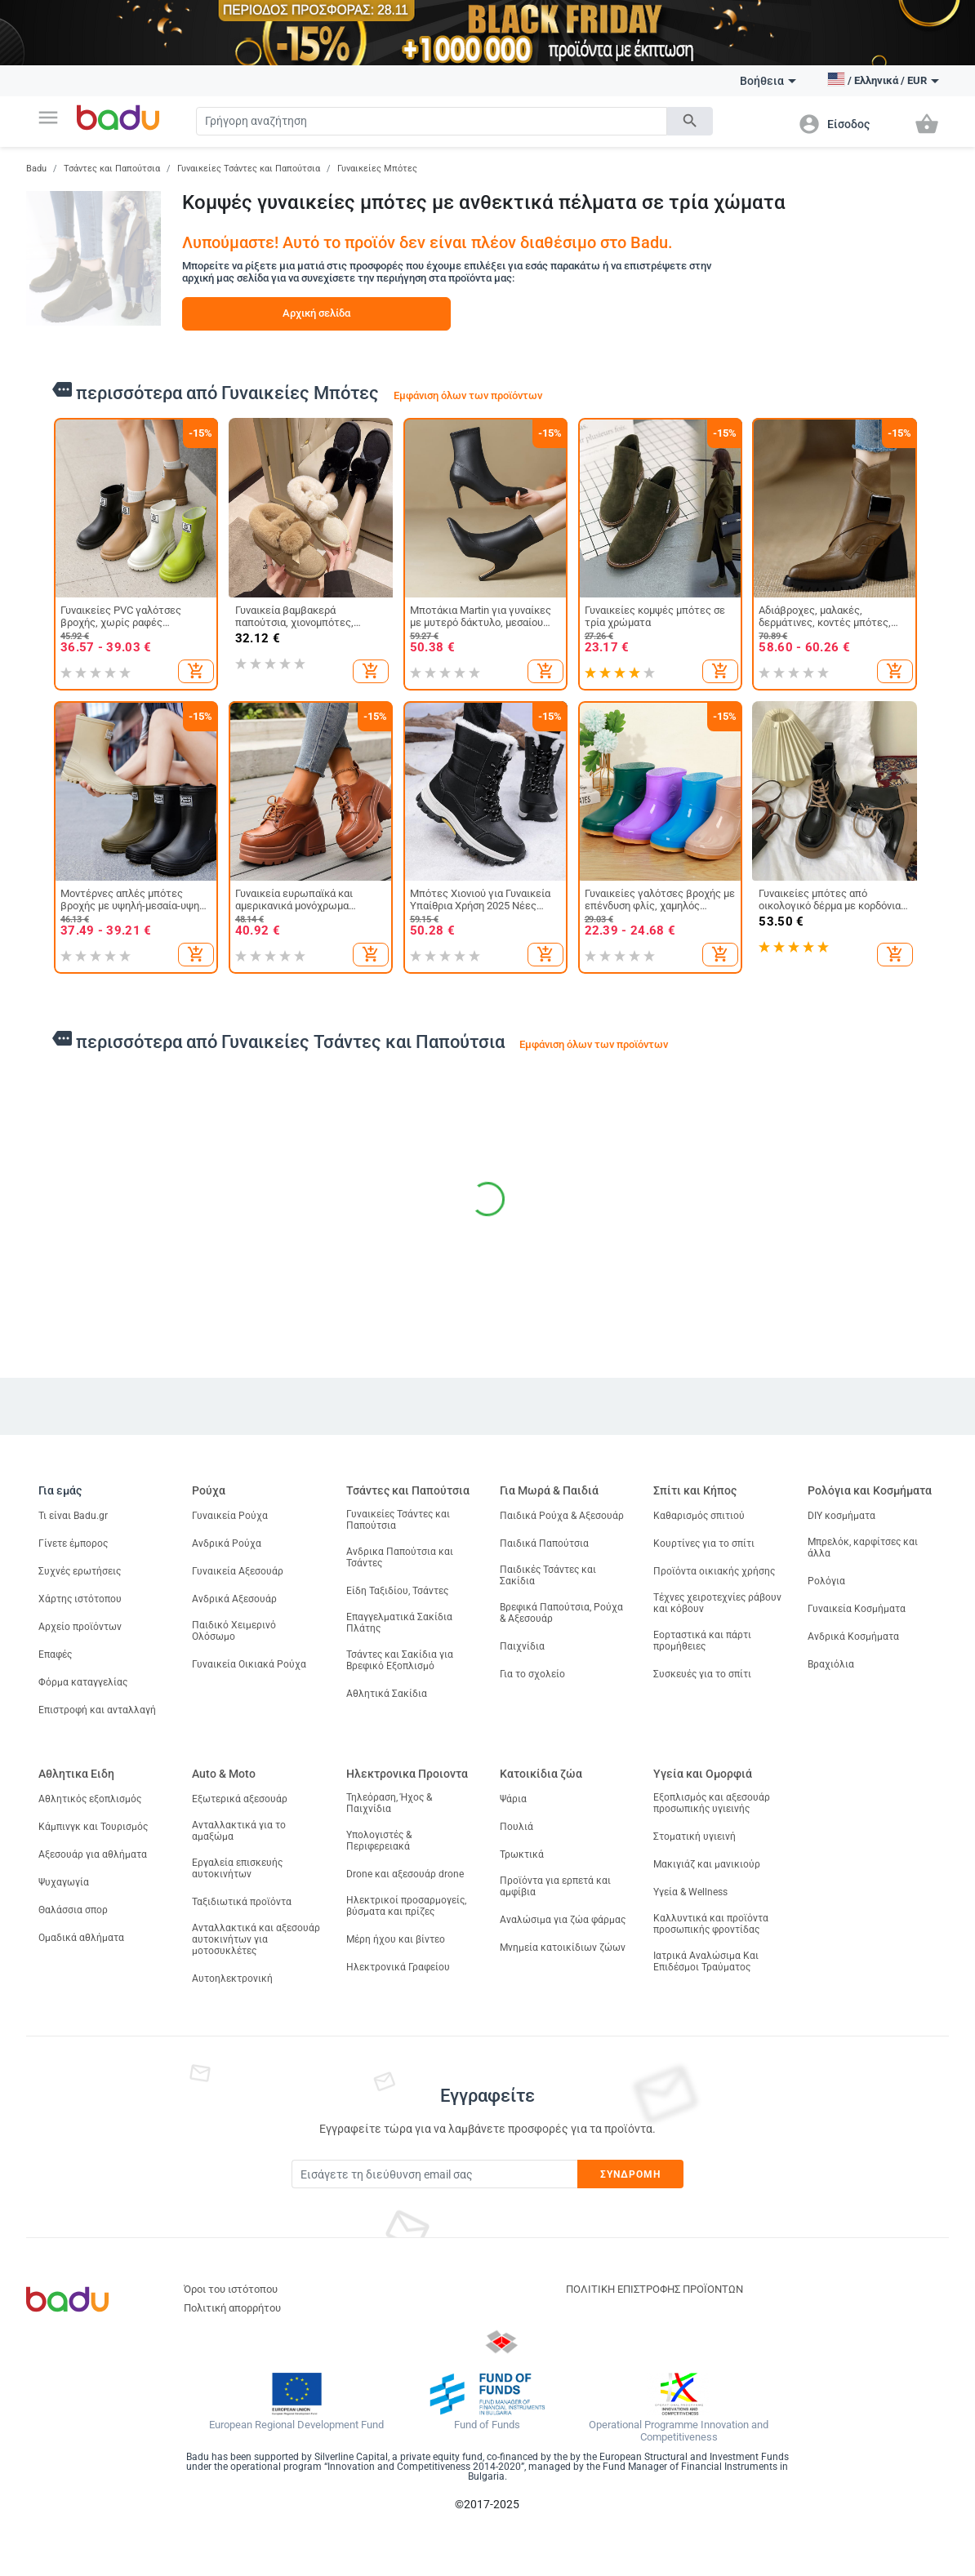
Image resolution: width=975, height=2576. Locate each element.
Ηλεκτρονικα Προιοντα (407, 1773)
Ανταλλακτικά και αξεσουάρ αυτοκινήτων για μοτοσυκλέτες (256, 1939)
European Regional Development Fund (296, 2425)
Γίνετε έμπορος (73, 1543)
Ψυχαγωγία (63, 1882)
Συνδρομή (630, 2174)
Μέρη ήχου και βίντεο (395, 1939)
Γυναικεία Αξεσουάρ (237, 1571)
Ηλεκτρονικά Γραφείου (398, 1967)
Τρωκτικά (522, 1854)
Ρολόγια (826, 1581)
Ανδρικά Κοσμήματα (853, 1636)
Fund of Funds (487, 2425)
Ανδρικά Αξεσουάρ (234, 1599)
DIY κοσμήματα (841, 1515)
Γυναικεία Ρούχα (230, 1515)
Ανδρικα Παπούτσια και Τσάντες (399, 1557)
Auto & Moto (224, 1773)
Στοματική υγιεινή (694, 1836)
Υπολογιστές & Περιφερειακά (379, 1840)
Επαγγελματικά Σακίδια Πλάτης (399, 1622)
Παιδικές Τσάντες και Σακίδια (548, 1575)
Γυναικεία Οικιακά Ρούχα (249, 1664)
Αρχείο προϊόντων (80, 1626)
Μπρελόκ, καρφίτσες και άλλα (863, 1547)
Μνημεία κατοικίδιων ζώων (563, 1947)
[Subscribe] (434, 2174)
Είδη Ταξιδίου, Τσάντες (397, 1591)
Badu (36, 168)
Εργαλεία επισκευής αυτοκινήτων (237, 1868)
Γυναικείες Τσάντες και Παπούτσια (248, 168)
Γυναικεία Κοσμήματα (857, 1608)
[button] (48, 117)
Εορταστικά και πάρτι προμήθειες (702, 1640)
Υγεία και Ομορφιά (702, 1773)
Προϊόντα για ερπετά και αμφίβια (555, 1886)
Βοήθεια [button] (768, 80)
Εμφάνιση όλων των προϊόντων (468, 395)
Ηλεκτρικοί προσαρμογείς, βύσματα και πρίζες (406, 1905)
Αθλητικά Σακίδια (386, 1693)
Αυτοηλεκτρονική (232, 1978)
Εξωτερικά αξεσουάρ (239, 1799)
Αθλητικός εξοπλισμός (89, 1799)
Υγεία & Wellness (690, 1892)
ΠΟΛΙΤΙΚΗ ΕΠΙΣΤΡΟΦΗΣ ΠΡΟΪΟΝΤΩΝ (654, 2289)
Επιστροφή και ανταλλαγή (97, 1710)
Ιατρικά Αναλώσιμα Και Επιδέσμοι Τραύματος (706, 1961)
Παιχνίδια (522, 1646)
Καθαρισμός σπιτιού (699, 1515)
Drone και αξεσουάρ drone (405, 1874)
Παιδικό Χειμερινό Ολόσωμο (234, 1630)
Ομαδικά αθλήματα (81, 1937)
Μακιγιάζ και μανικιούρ (706, 1864)
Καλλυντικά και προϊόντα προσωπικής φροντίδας (710, 1923)
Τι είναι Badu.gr (73, 1515)
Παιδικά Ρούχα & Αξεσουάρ (562, 1515)
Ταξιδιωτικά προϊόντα (242, 1902)
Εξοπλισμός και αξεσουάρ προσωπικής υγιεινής (711, 1803)
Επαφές (55, 1654)
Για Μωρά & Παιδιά (549, 1490)
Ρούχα (208, 1490)
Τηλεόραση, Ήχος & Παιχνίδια (389, 1803)
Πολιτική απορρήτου (232, 2308)
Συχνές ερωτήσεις (79, 1571)
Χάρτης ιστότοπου (80, 1599)
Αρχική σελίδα (316, 313)
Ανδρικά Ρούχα (226, 1543)
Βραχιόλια (831, 1664)
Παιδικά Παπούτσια (544, 1543)
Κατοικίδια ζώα (541, 1773)
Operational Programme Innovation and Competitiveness (678, 2431)
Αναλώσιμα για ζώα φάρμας (563, 1919)
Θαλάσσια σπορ (73, 1910)
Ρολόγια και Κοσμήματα (870, 1490)
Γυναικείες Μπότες (377, 168)
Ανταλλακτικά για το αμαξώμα (239, 1830)
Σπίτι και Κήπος (695, 1490)
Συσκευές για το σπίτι (702, 1674)
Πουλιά (516, 1826)
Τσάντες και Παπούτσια (112, 168)
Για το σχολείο (532, 1674)
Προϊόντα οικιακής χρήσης (714, 1571)
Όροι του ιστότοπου (231, 2289)
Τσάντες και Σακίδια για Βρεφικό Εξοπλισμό (399, 1660)
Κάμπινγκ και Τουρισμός (93, 1826)
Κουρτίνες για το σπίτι (704, 1543)
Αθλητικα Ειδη (76, 1773)
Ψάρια (513, 1799)
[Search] (431, 121)
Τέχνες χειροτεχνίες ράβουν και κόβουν (717, 1603)
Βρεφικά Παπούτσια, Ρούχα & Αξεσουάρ (561, 1612)
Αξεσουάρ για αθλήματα (92, 1854)
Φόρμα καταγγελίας (82, 1682)
